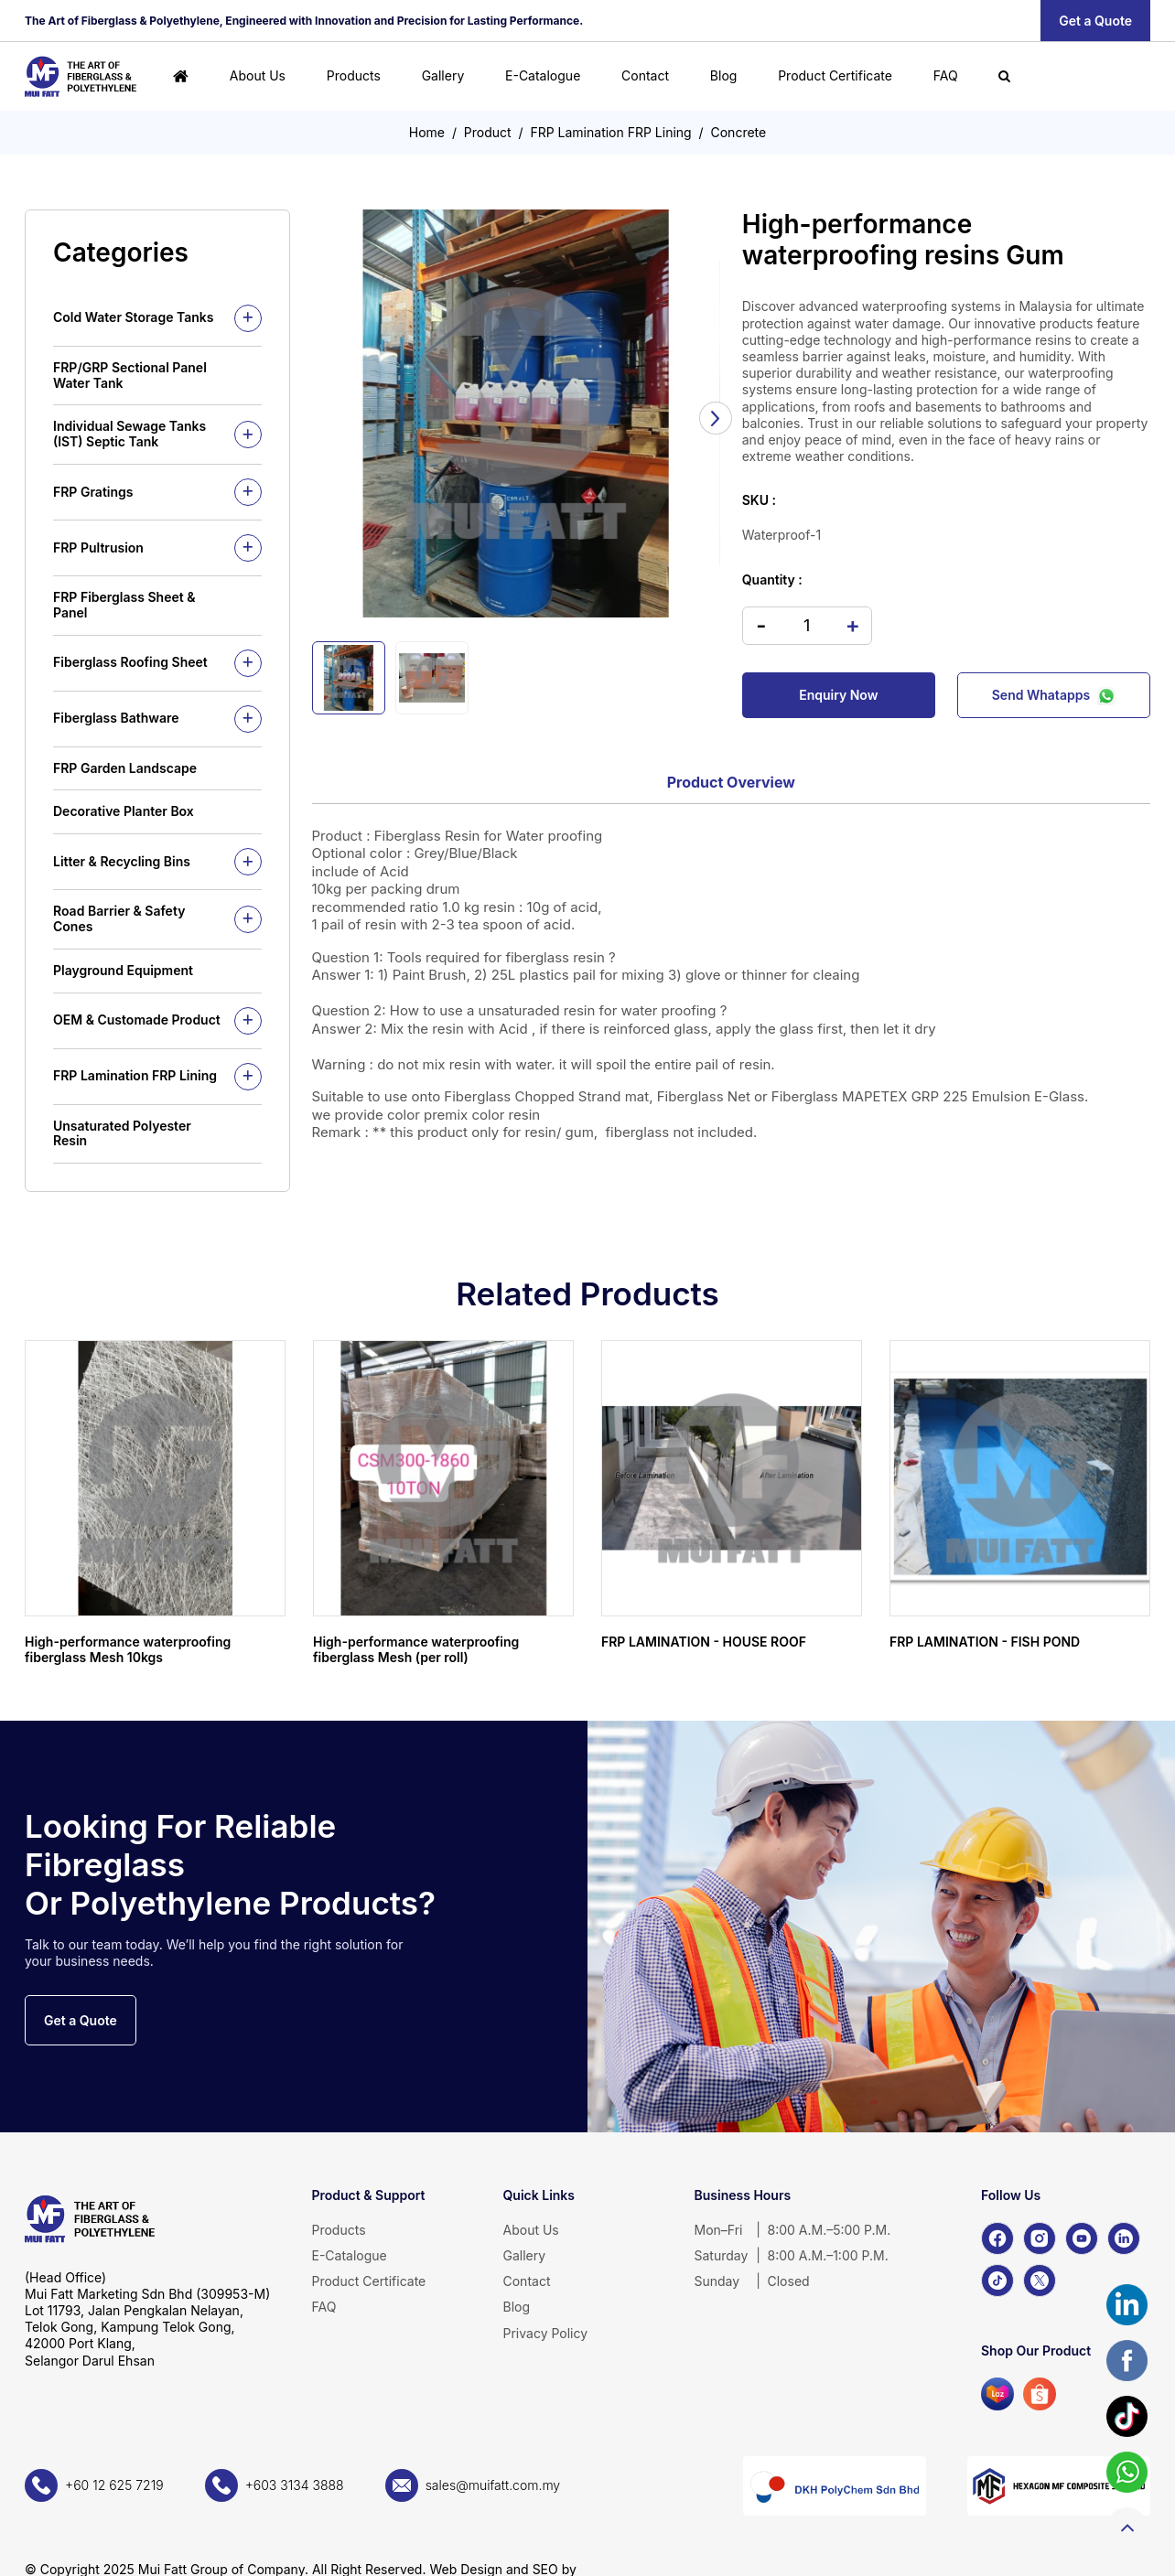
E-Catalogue (542, 75)
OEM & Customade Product (137, 1019)
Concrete (739, 132)
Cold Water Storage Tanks (133, 317)
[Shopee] (1039, 2393)
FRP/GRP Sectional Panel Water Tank (130, 375)
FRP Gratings (93, 491)
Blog (724, 75)
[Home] (181, 76)
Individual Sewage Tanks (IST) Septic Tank (129, 433)
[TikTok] (997, 2280)
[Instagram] (1039, 2238)
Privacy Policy (545, 2333)
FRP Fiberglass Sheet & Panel (124, 604)
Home (427, 132)
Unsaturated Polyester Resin (122, 1133)
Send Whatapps (1054, 695)
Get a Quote (1095, 20)
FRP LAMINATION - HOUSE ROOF (703, 1641)
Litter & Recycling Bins (121, 861)
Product (488, 132)
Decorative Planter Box (123, 811)
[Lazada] (997, 2393)
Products (354, 75)
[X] (1039, 2280)
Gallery (443, 75)
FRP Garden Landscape (125, 768)
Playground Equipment (123, 970)
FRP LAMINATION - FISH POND (984, 1641)
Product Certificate (835, 75)
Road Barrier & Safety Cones (119, 918)
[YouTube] (1081, 2238)
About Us (258, 75)
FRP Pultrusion (98, 547)
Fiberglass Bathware (116, 717)
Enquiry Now (838, 695)
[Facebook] (997, 2238)
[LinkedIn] (1123, 2238)
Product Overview (731, 782)
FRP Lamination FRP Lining (610, 132)
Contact (645, 75)
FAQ (945, 75)
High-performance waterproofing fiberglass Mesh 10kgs (128, 1649)
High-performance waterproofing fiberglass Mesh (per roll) (416, 1649)
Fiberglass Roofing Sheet (130, 662)
